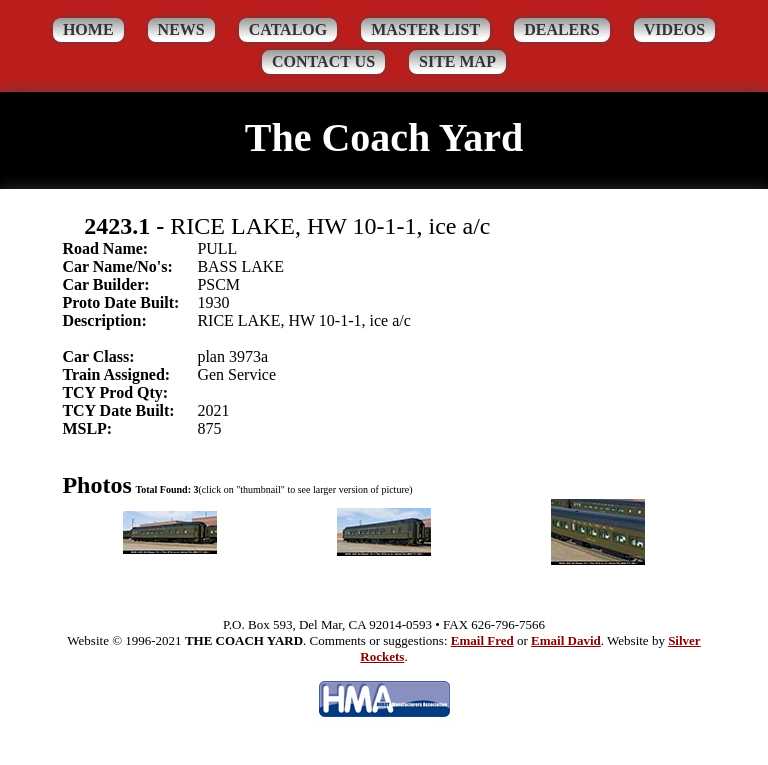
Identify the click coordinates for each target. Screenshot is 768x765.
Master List (425, 29)
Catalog (288, 29)
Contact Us (323, 61)
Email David (566, 640)
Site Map (457, 61)
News (181, 29)
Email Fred (482, 640)
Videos (674, 29)
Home (88, 29)
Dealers (562, 29)
